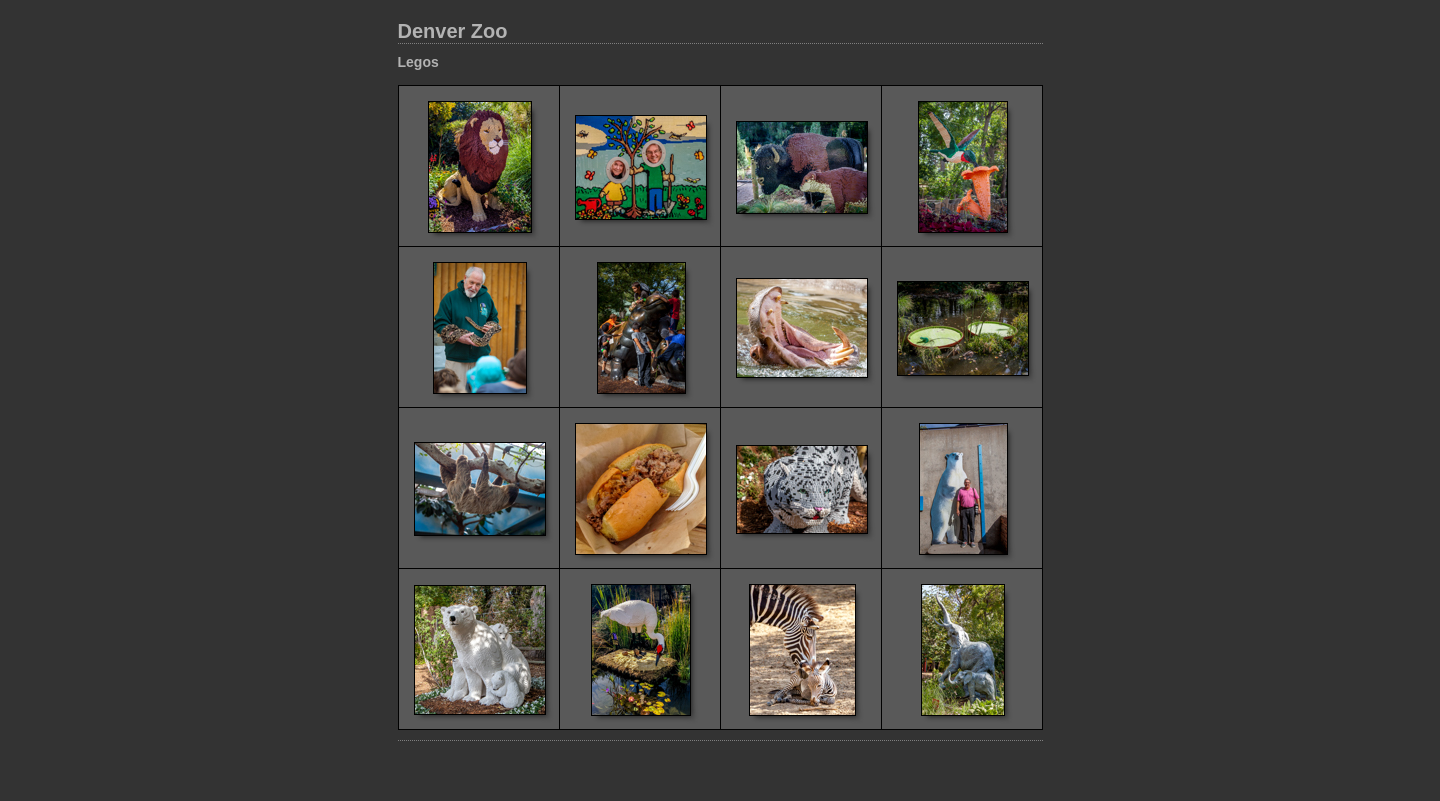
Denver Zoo (453, 31)
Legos (418, 62)
